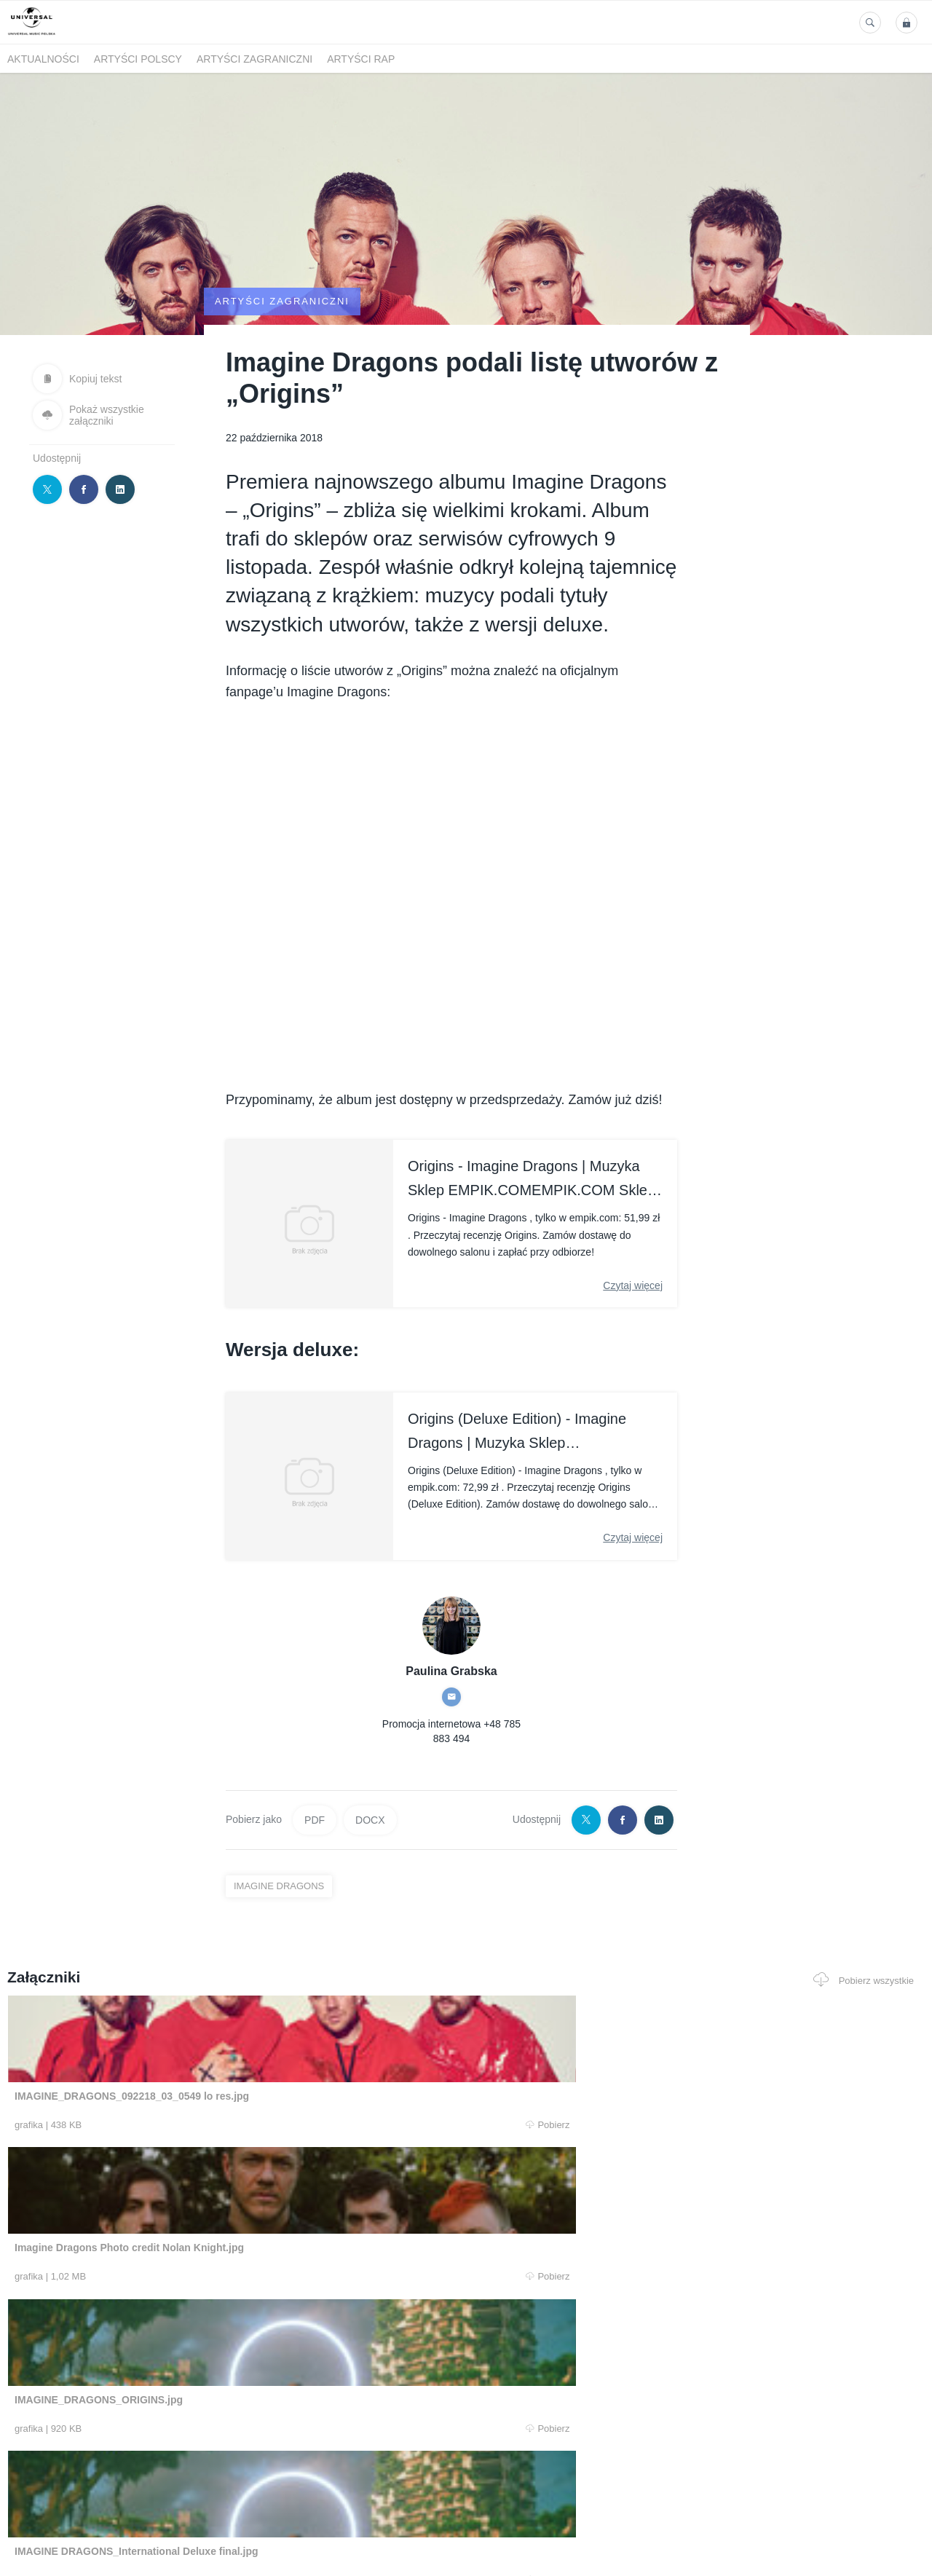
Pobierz (198, 2198)
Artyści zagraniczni (254, 59)
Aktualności (43, 59)
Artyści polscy (138, 59)
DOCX (369, 1892)
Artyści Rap (361, 59)
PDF (314, 1892)
